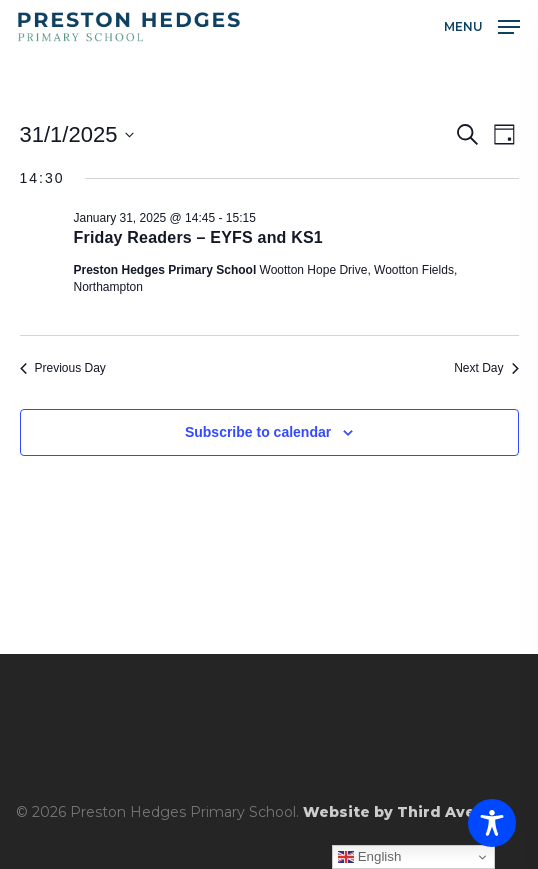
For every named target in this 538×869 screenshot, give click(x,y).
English (369, 857)
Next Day (486, 368)
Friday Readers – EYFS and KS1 (198, 237)
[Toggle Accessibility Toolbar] (492, 823)
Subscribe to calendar (258, 432)
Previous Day (63, 368)
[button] (482, 26)
